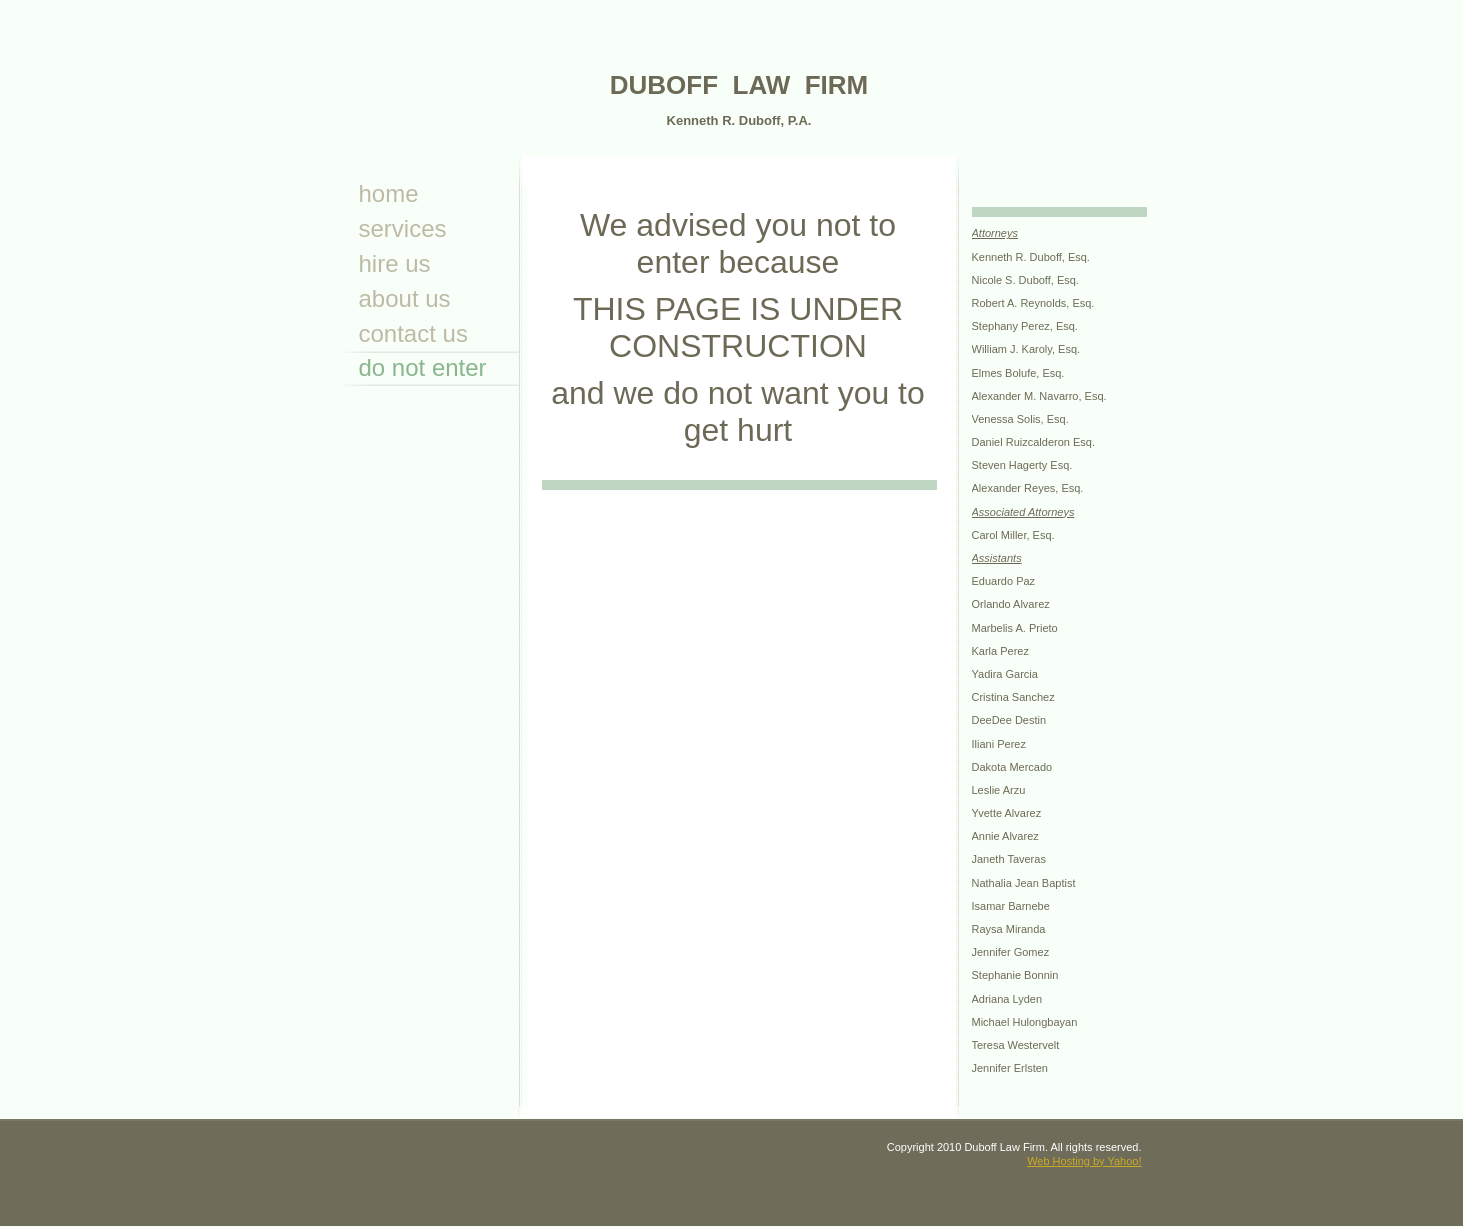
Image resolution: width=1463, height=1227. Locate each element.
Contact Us (413, 333)
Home (389, 193)
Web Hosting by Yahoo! (1084, 1161)
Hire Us (395, 263)
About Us (405, 298)
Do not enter (423, 367)
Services (403, 228)
